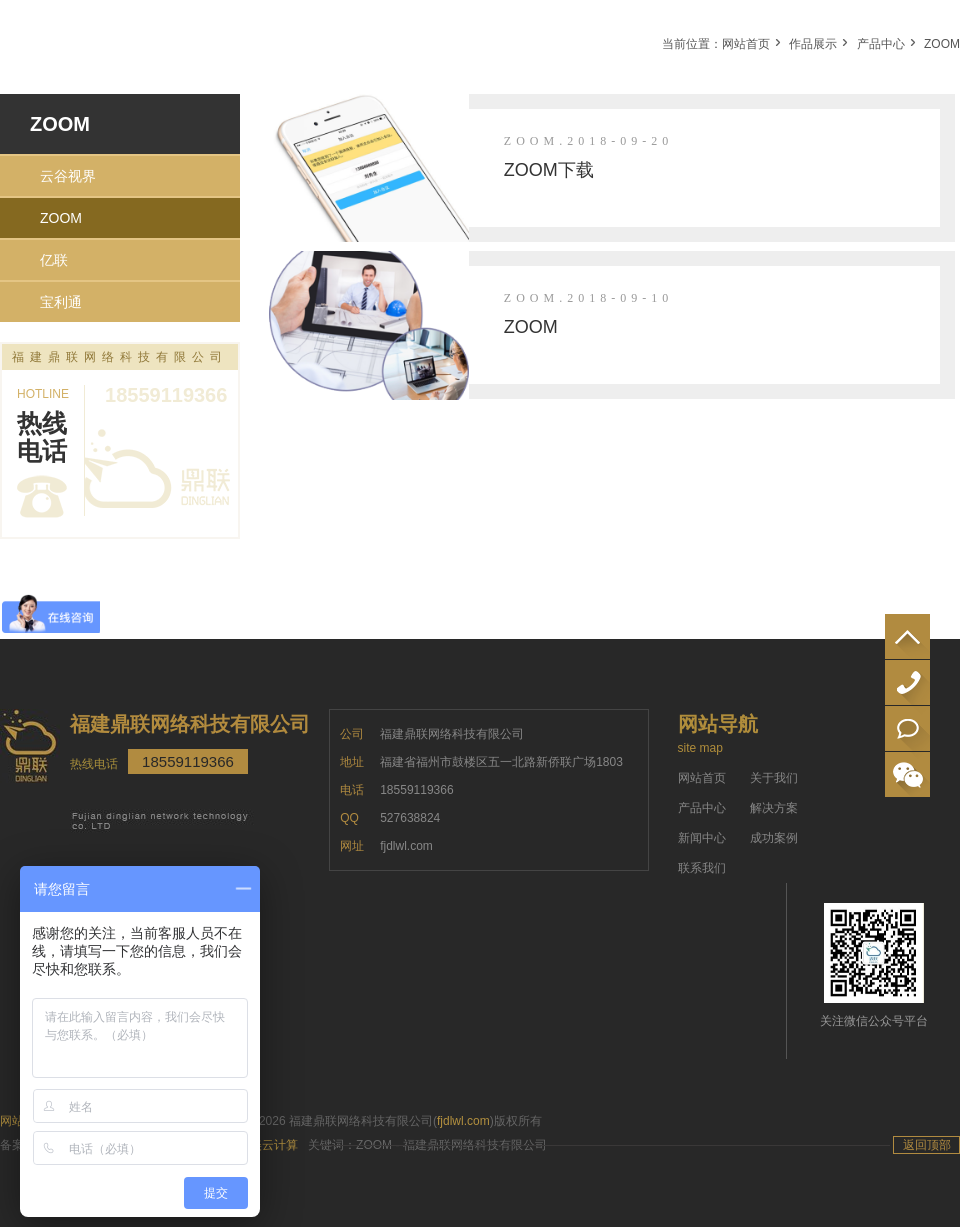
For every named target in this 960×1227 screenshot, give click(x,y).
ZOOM (942, 44)
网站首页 (746, 44)
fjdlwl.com (463, 1121)
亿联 (54, 260)
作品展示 (813, 44)
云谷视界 (68, 176)
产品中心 (881, 44)
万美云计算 (268, 1145)
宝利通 (61, 302)
